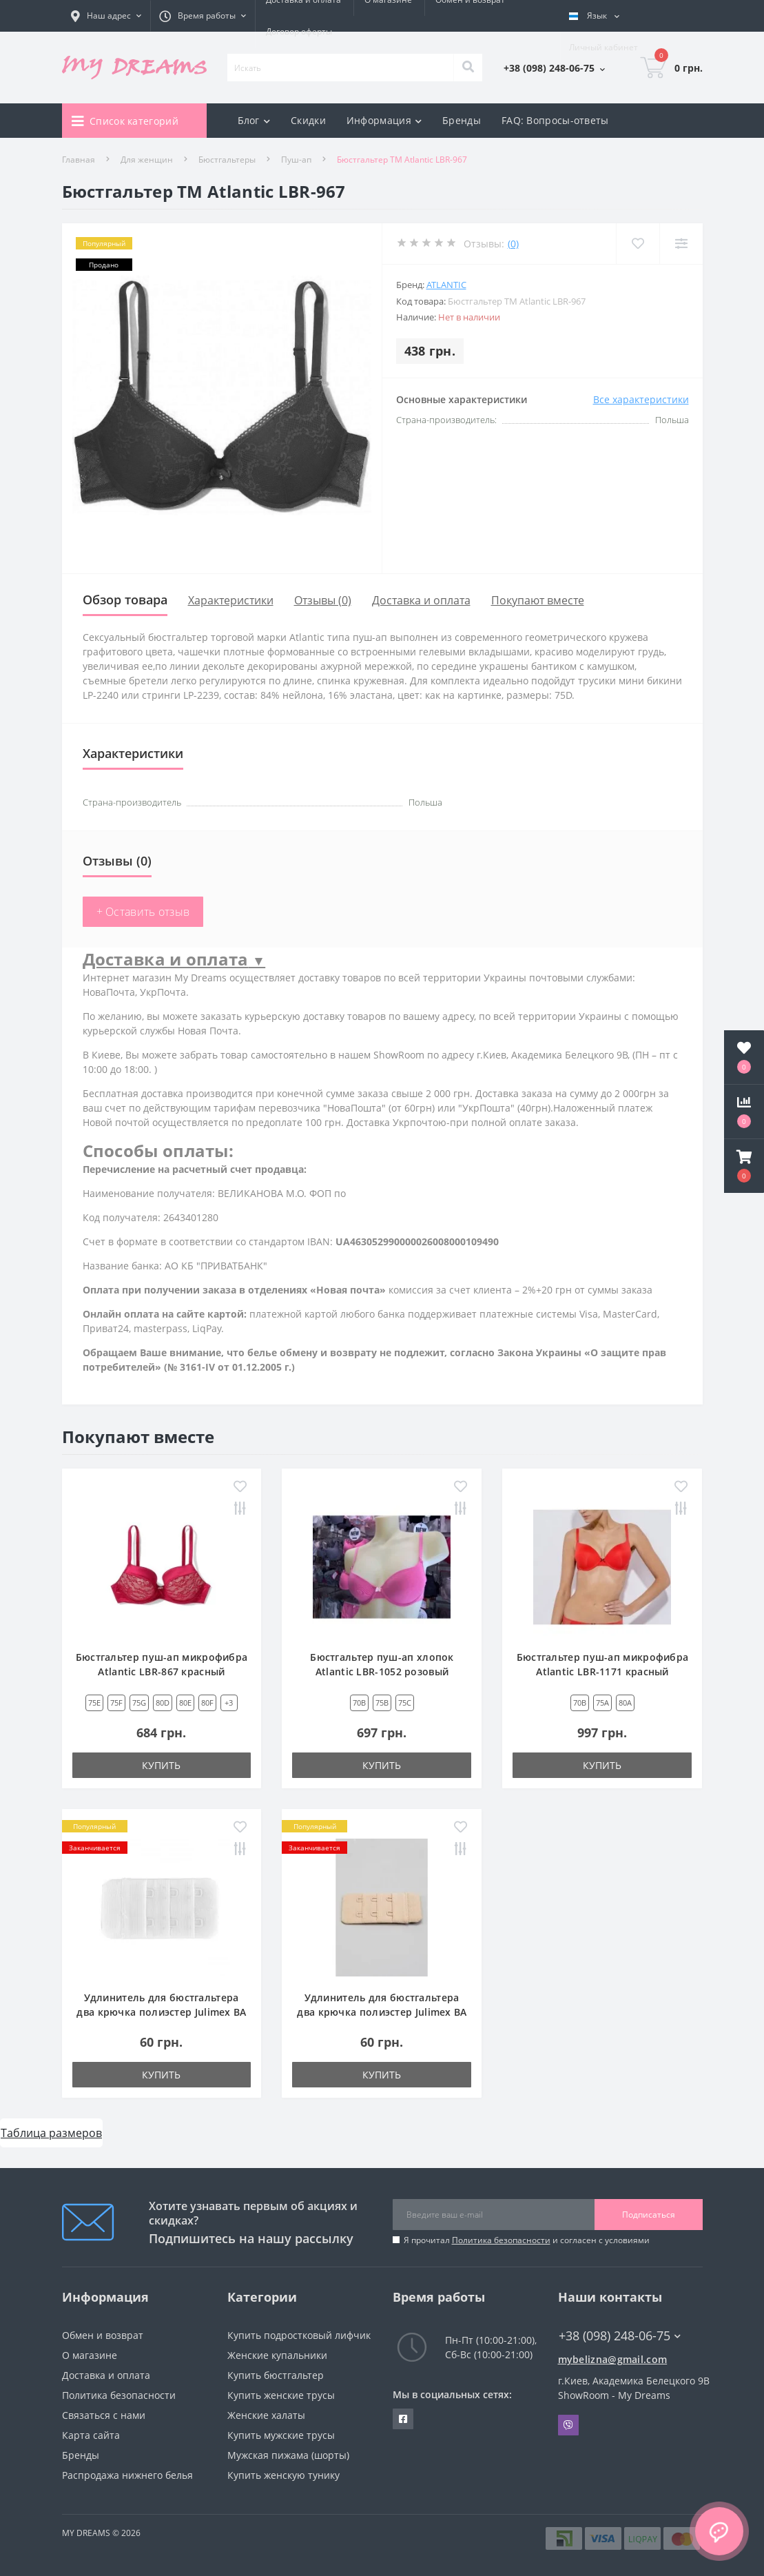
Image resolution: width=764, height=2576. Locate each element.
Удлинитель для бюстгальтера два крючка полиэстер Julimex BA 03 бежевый (381, 2012)
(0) (513, 243)
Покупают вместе (537, 600)
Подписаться (648, 2214)
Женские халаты (266, 2415)
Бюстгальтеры (227, 159)
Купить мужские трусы (281, 2435)
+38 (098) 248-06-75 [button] (620, 2336)
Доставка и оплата (421, 600)
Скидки (308, 120)
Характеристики (230, 600)
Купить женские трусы (281, 2395)
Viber (568, 2425)
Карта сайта (91, 2435)
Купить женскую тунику (283, 2475)
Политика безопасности (501, 2240)
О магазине (89, 2355)
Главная (78, 159)
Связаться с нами (103, 2415)
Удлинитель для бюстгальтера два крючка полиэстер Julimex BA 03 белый (161, 2012)
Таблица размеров (51, 2132)
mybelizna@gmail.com (613, 2359)
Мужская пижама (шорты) (288, 2455)
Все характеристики (641, 399)
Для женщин (147, 159)
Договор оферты (299, 31)
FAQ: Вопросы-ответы (555, 120)
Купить (161, 1765)
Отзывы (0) (322, 600)
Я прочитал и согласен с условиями (527, 2240)
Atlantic (446, 284)
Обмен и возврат (102, 2335)
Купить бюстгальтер (275, 2375)
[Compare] (681, 243)
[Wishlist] (637, 243)
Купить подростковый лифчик (299, 2335)
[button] (744, 1166)
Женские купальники (277, 2355)
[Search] (467, 67)
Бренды (461, 120)
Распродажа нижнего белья (127, 2475)
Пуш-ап (296, 159)
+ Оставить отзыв (143, 911)
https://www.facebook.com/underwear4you (403, 2419)
